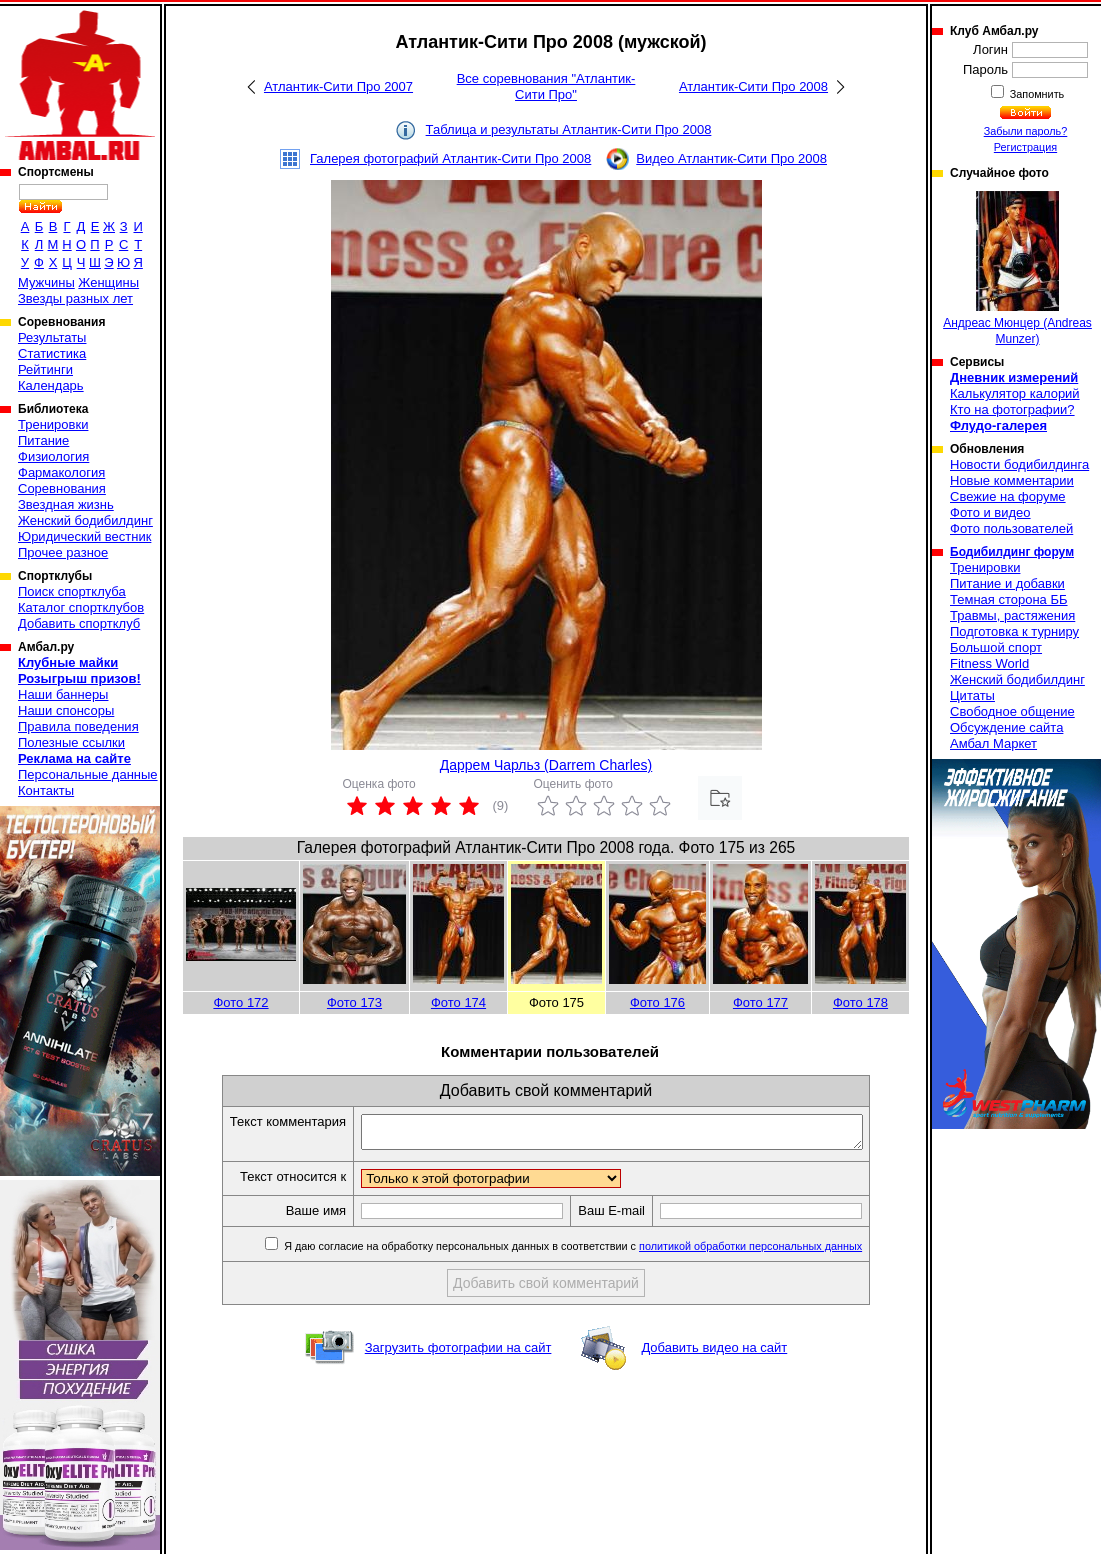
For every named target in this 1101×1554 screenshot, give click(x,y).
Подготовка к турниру (1014, 631)
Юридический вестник (84, 536)
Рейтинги (45, 369)
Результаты (52, 337)
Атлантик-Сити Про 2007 (338, 86)
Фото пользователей (1011, 528)
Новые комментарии (1012, 480)
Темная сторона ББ (1009, 599)
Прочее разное (63, 552)
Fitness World (989, 663)
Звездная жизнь (66, 504)
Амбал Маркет (993, 743)
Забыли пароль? (1026, 131)
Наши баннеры (63, 694)
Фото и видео (990, 512)
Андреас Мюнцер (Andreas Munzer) (1017, 268)
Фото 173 (354, 1002)
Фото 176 (657, 1002)
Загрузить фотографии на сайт (458, 1353)
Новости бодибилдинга (1019, 464)
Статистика (52, 353)
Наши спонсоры (66, 710)
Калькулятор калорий (1015, 393)
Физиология (53, 456)
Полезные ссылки (71, 742)
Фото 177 (760, 1002)
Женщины (108, 282)
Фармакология (61, 472)
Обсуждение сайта (1006, 727)
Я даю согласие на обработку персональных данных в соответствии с (601, 1252)
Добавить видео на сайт (714, 1353)
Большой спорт (996, 647)
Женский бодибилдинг (85, 520)
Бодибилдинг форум (1012, 552)
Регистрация (1025, 147)
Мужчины (46, 282)
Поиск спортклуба (72, 591)
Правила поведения (78, 726)
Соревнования (62, 488)
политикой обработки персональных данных (780, 1252)
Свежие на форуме (1008, 496)
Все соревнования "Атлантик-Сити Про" (546, 86)
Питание (43, 440)
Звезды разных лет (75, 298)
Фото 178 (860, 1002)
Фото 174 (458, 1002)
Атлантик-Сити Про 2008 (753, 86)
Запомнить (1036, 94)
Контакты (46, 790)
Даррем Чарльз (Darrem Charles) (546, 765)
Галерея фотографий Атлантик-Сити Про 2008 (450, 158)
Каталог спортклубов (81, 607)
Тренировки (53, 424)
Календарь (51, 385)
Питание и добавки (1007, 583)
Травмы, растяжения (1012, 615)
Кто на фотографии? (1012, 409)
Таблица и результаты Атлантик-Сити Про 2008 (569, 129)
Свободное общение (1012, 711)
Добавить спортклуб (79, 623)
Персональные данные (88, 774)
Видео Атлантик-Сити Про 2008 (731, 158)
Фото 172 (240, 1002)
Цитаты (972, 695)
